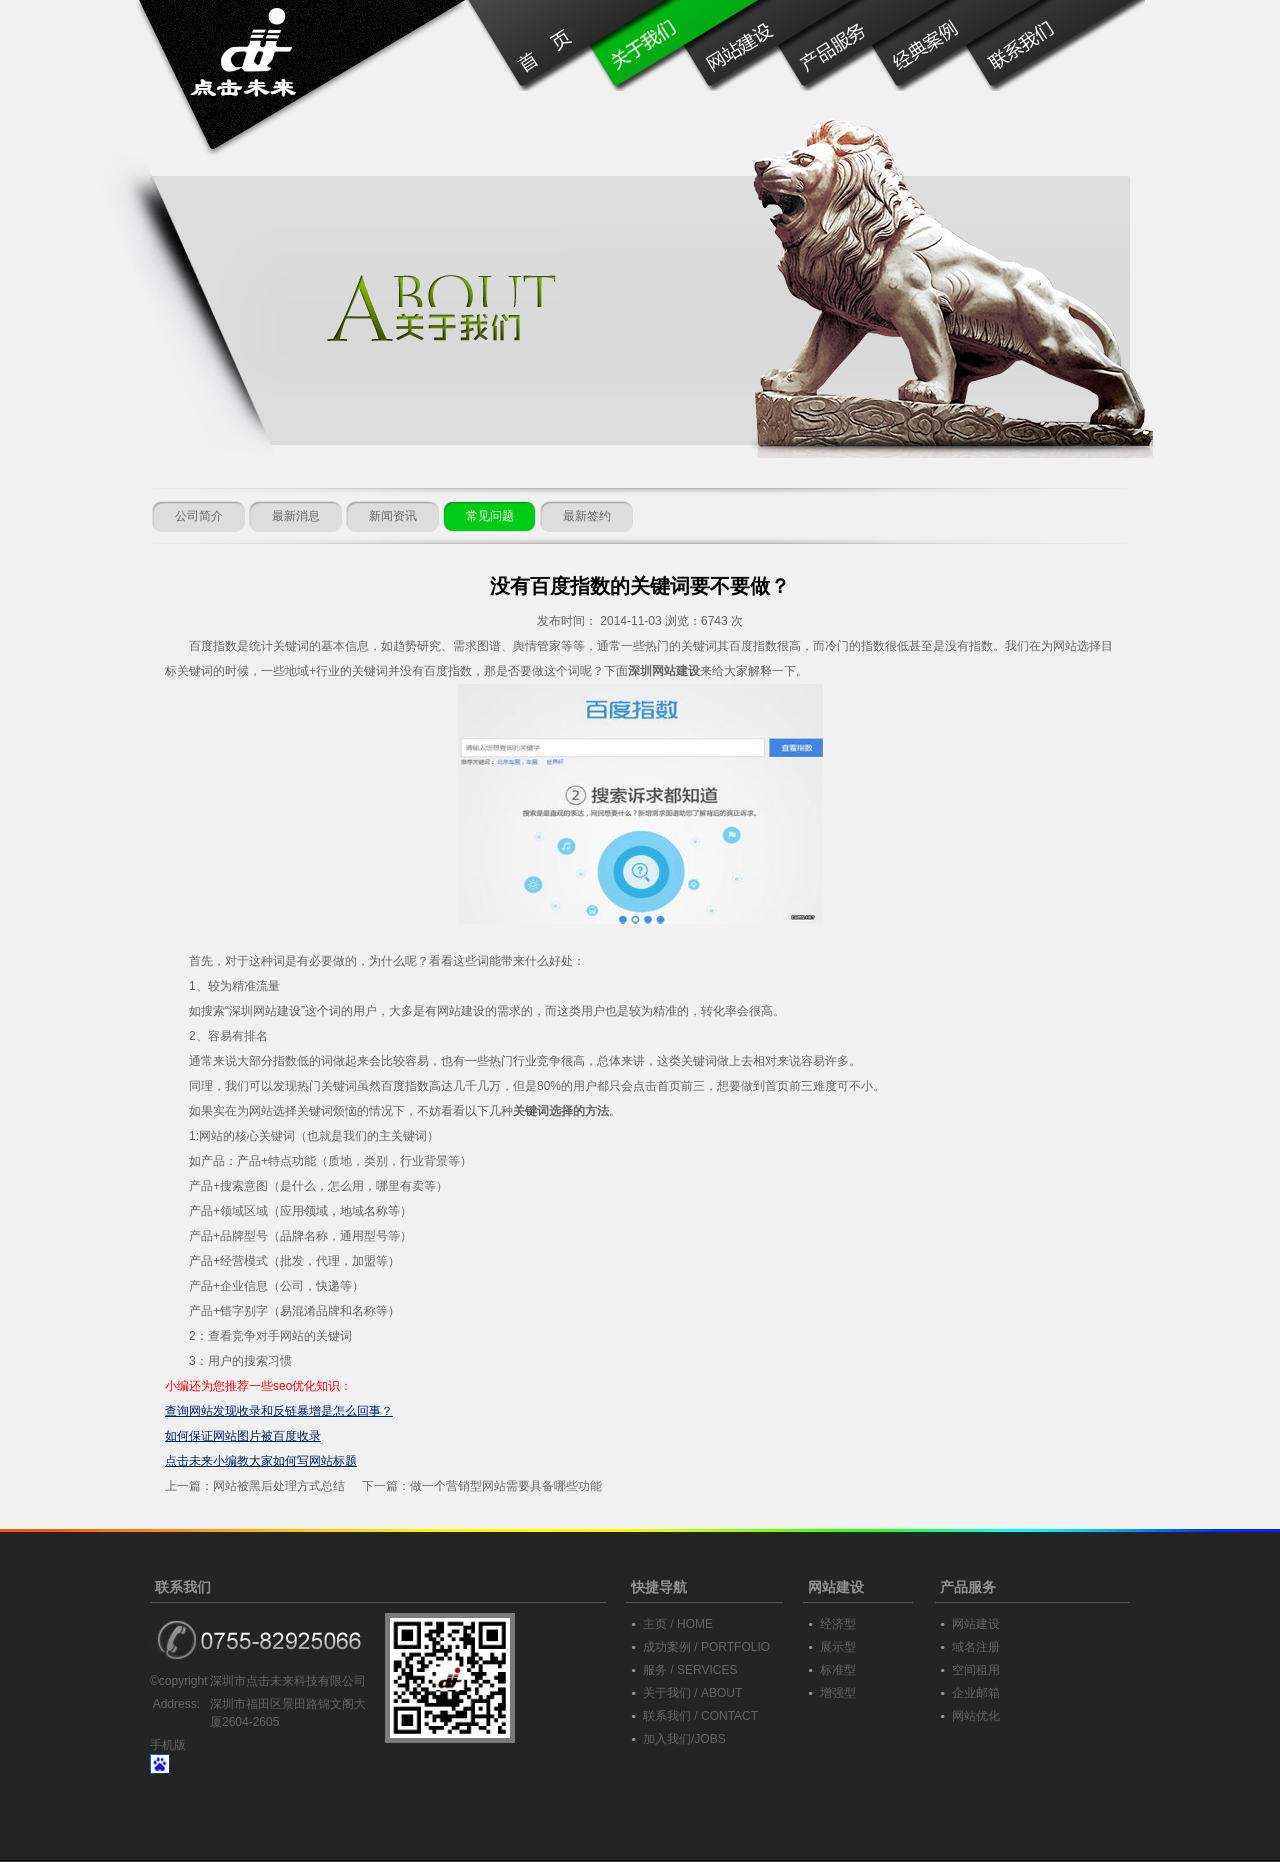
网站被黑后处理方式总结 (279, 1486)
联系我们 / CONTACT (700, 1716)
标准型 (838, 1670)
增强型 (838, 1693)
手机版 (168, 1745)
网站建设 (976, 1624)
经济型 (838, 1624)
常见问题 (490, 516)
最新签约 (587, 516)
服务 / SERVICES (690, 1670)
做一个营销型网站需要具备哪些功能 (506, 1486)
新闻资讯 (393, 516)
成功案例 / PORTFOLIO (706, 1647)
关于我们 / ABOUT (692, 1693)
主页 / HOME (678, 1624)
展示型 (838, 1647)
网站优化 (976, 1716)
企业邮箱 (976, 1693)
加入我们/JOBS (684, 1739)
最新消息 (296, 516)
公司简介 (199, 516)
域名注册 (976, 1647)
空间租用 (976, 1670)
